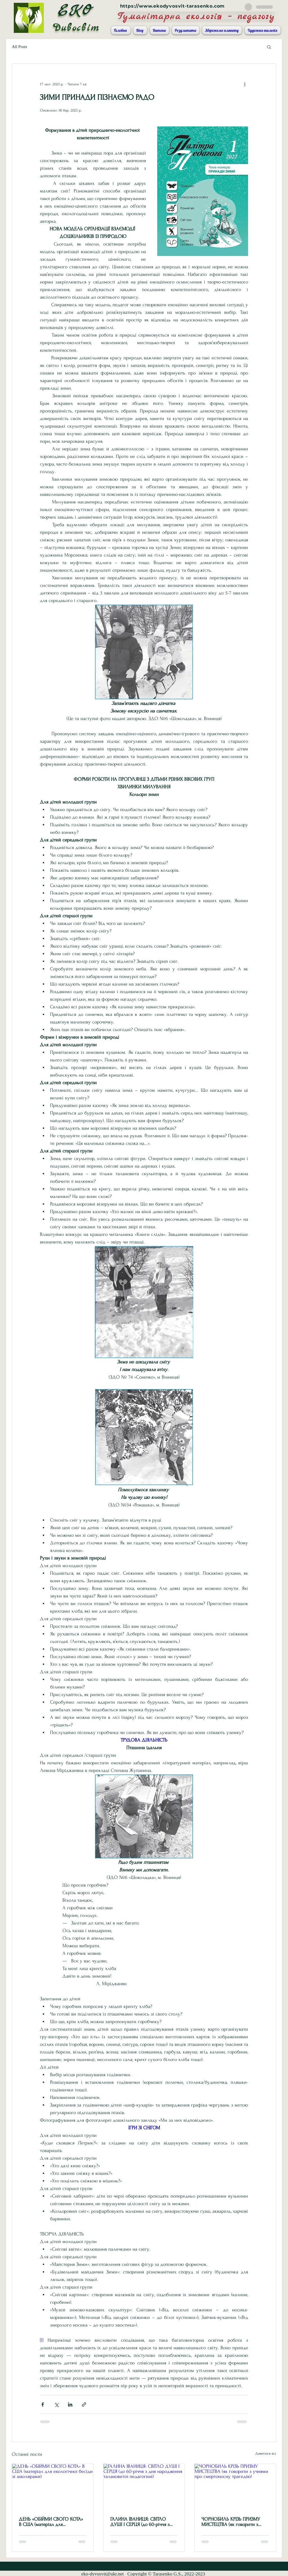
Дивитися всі (265, 2453)
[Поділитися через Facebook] (42, 2404)
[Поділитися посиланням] (84, 2404)
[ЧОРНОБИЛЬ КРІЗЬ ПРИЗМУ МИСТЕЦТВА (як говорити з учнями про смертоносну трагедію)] (235, 2486)
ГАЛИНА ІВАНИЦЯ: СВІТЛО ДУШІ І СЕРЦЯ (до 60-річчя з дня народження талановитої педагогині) (140, 2521)
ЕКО (76, 11)
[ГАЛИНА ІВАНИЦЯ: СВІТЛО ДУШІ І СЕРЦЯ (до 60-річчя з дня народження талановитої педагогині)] (144, 2486)
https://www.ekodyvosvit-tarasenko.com (172, 6)
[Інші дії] (244, 84)
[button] (269, 46)
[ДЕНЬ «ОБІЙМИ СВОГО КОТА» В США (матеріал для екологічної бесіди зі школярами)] (52, 2486)
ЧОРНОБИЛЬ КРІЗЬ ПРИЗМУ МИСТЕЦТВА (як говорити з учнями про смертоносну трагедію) (230, 2521)
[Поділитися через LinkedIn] (70, 2404)
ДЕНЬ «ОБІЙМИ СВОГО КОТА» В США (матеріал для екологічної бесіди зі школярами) (51, 2521)
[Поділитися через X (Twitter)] (56, 2404)
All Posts (19, 46)
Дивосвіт (76, 28)
